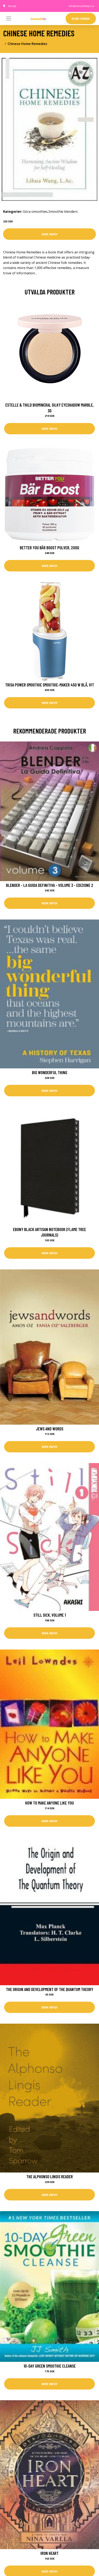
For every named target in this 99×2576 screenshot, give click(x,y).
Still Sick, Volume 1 (49, 1614)
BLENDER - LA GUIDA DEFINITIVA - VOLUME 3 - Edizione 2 (49, 885)
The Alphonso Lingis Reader (49, 2176)
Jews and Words (49, 1428)
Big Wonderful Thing (49, 1072)
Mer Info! (49, 234)
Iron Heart (49, 2553)
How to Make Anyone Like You (49, 1802)
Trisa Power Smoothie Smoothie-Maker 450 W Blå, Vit (49, 684)
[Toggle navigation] (8, 18)
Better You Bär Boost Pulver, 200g (49, 547)
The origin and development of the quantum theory (49, 1989)
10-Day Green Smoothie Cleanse (50, 2365)
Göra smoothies (35, 211)
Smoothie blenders (63, 211)
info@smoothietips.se (81, 6)
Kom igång (81, 18)
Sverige (12, 6)
